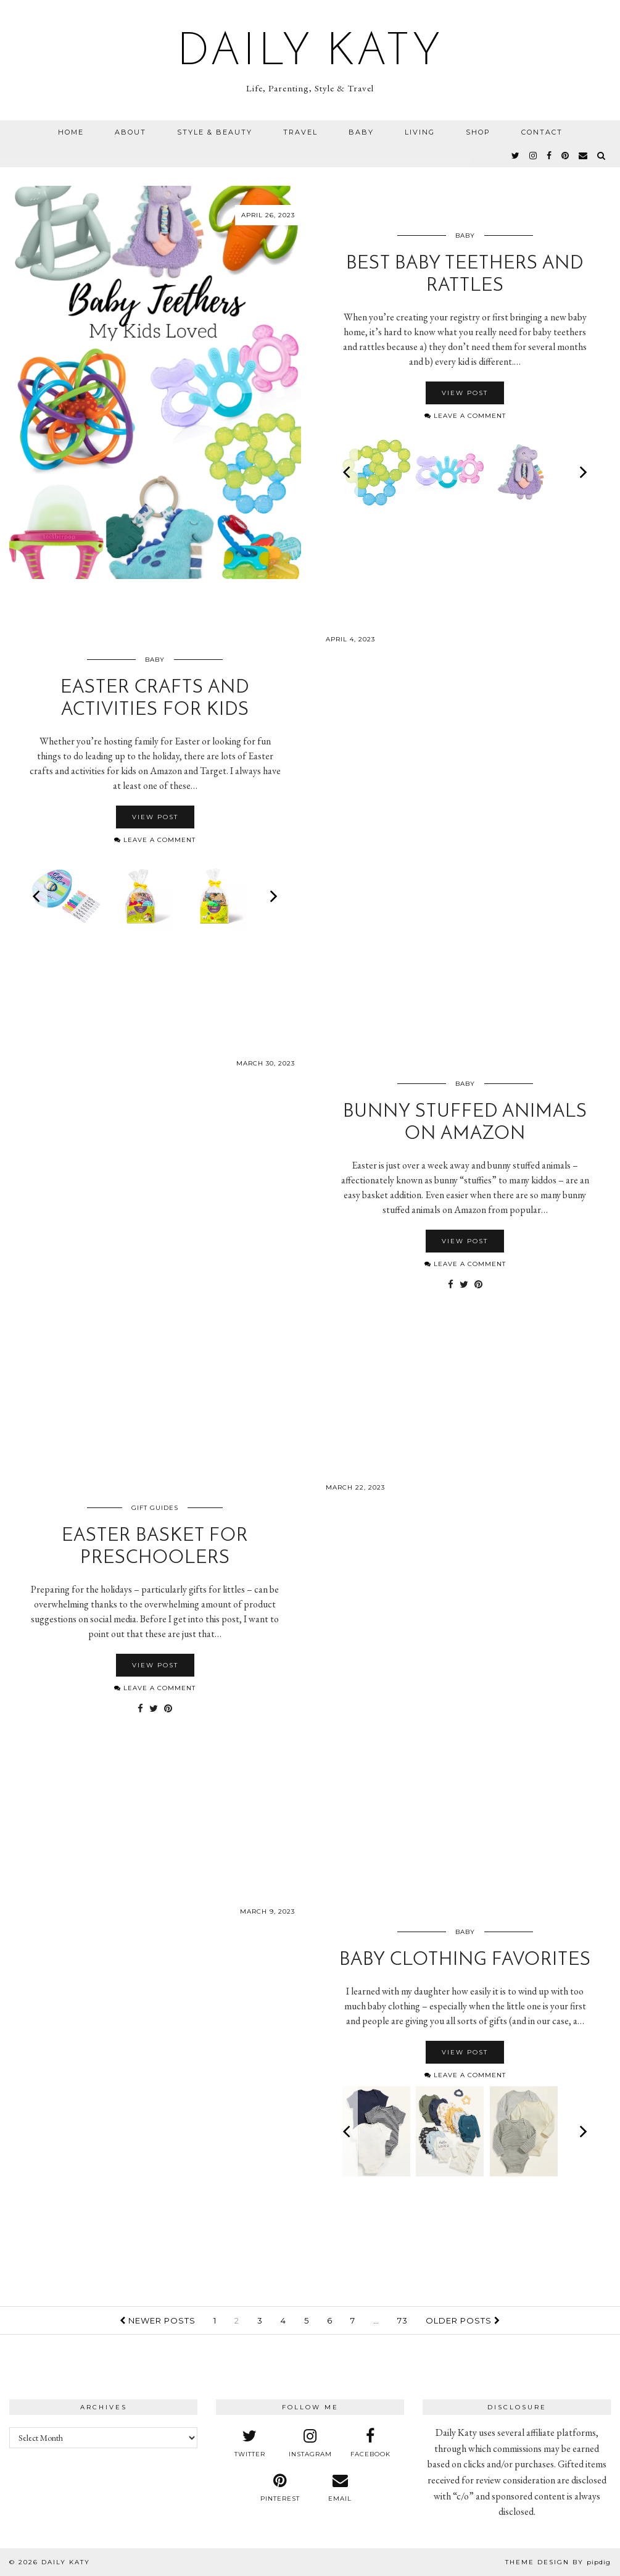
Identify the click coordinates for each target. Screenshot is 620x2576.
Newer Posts (158, 2320)
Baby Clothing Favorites (465, 1960)
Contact (542, 132)
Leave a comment (465, 416)
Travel (300, 132)
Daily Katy (310, 53)
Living (420, 132)
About (130, 132)
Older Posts (463, 2320)
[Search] (601, 155)
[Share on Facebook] (451, 1284)
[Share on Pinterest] (478, 1284)
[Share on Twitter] (464, 1284)
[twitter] (516, 155)
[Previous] (348, 472)
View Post (465, 393)
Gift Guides (154, 1508)
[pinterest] (565, 155)
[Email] (584, 155)
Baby (361, 132)
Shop (478, 132)
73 (402, 2320)
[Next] (582, 472)
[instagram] (533, 155)
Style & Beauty (214, 132)
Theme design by (558, 2562)
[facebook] (550, 155)
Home (71, 132)
